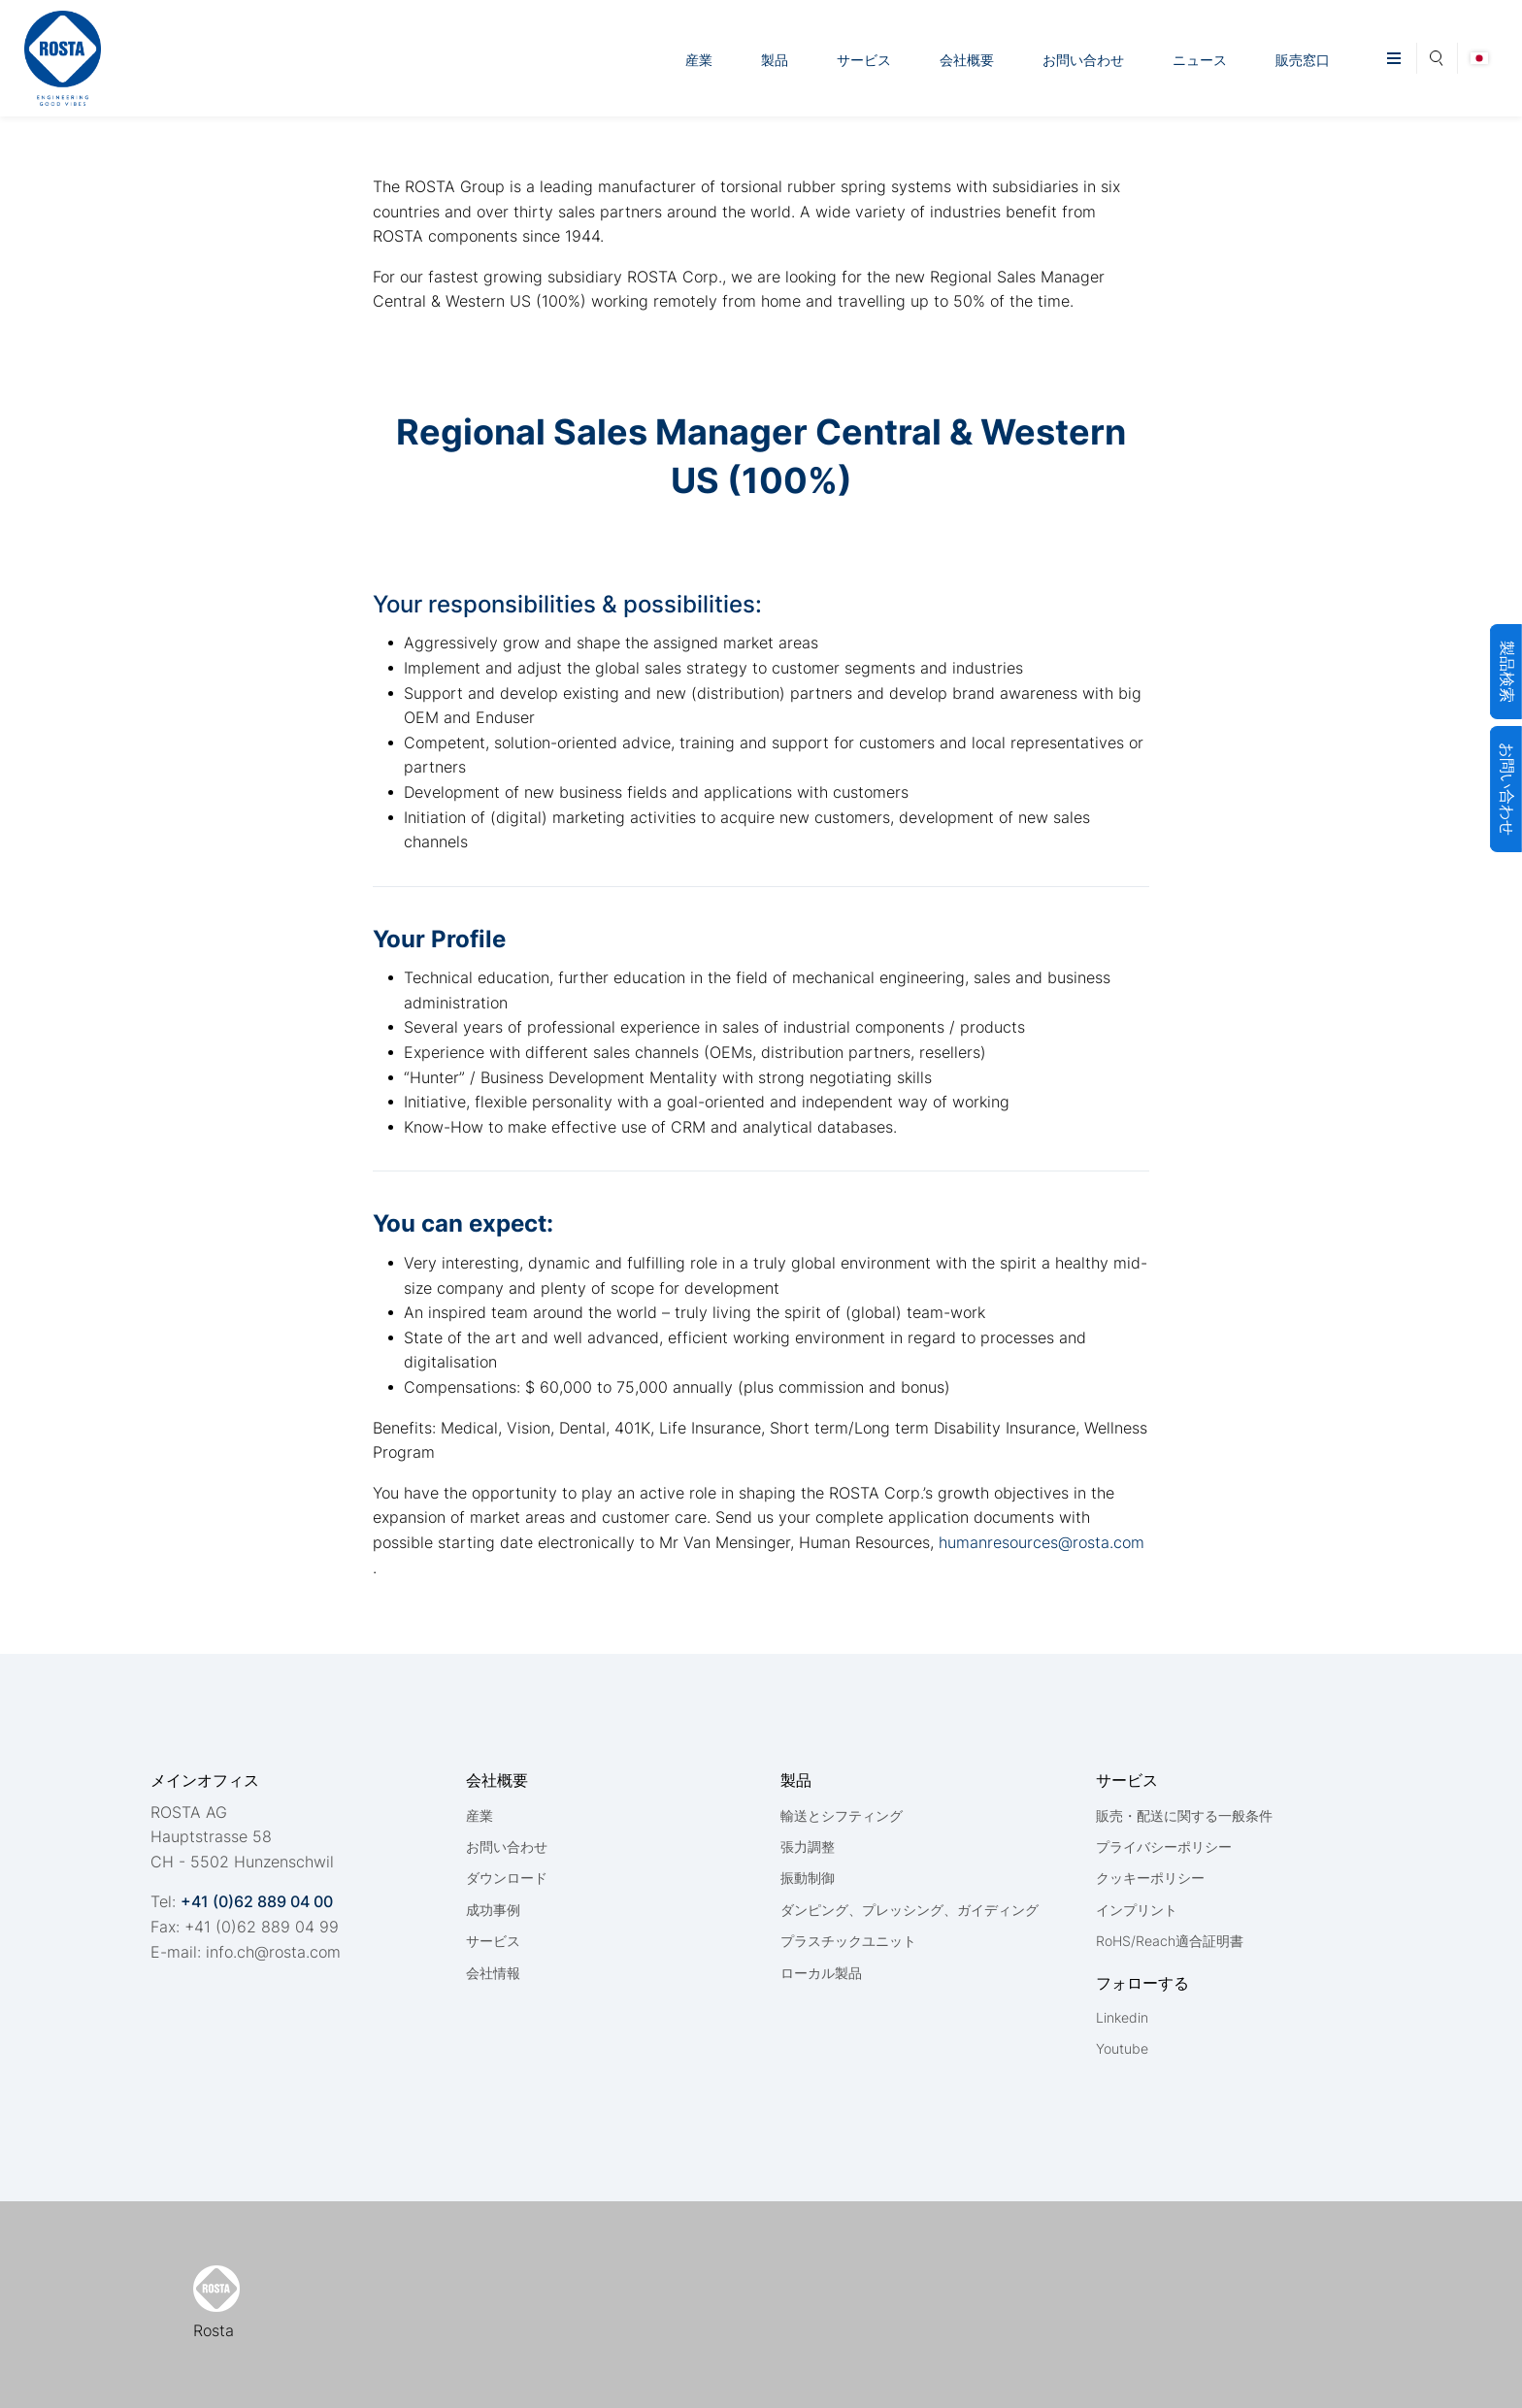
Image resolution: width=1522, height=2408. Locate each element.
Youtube (1122, 2048)
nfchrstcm (273, 1952)
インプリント (1136, 1909)
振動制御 (807, 1877)
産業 (698, 59)
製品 (774, 59)
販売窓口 (1302, 59)
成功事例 (493, 1909)
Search (1437, 55)
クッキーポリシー (1150, 1877)
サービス (864, 59)
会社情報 (493, 1972)
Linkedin (1122, 2017)
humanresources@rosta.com (1039, 1542)
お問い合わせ (1083, 59)
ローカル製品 (821, 1972)
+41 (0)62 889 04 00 (257, 1901)
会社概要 (967, 59)
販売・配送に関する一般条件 (1184, 1815)
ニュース (1200, 59)
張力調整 (807, 1846)
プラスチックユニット (848, 1940)
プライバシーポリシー (1164, 1846)
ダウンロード (506, 1877)
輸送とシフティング (841, 1815)
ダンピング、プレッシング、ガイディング (909, 1909)
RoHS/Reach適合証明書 (1169, 1940)
